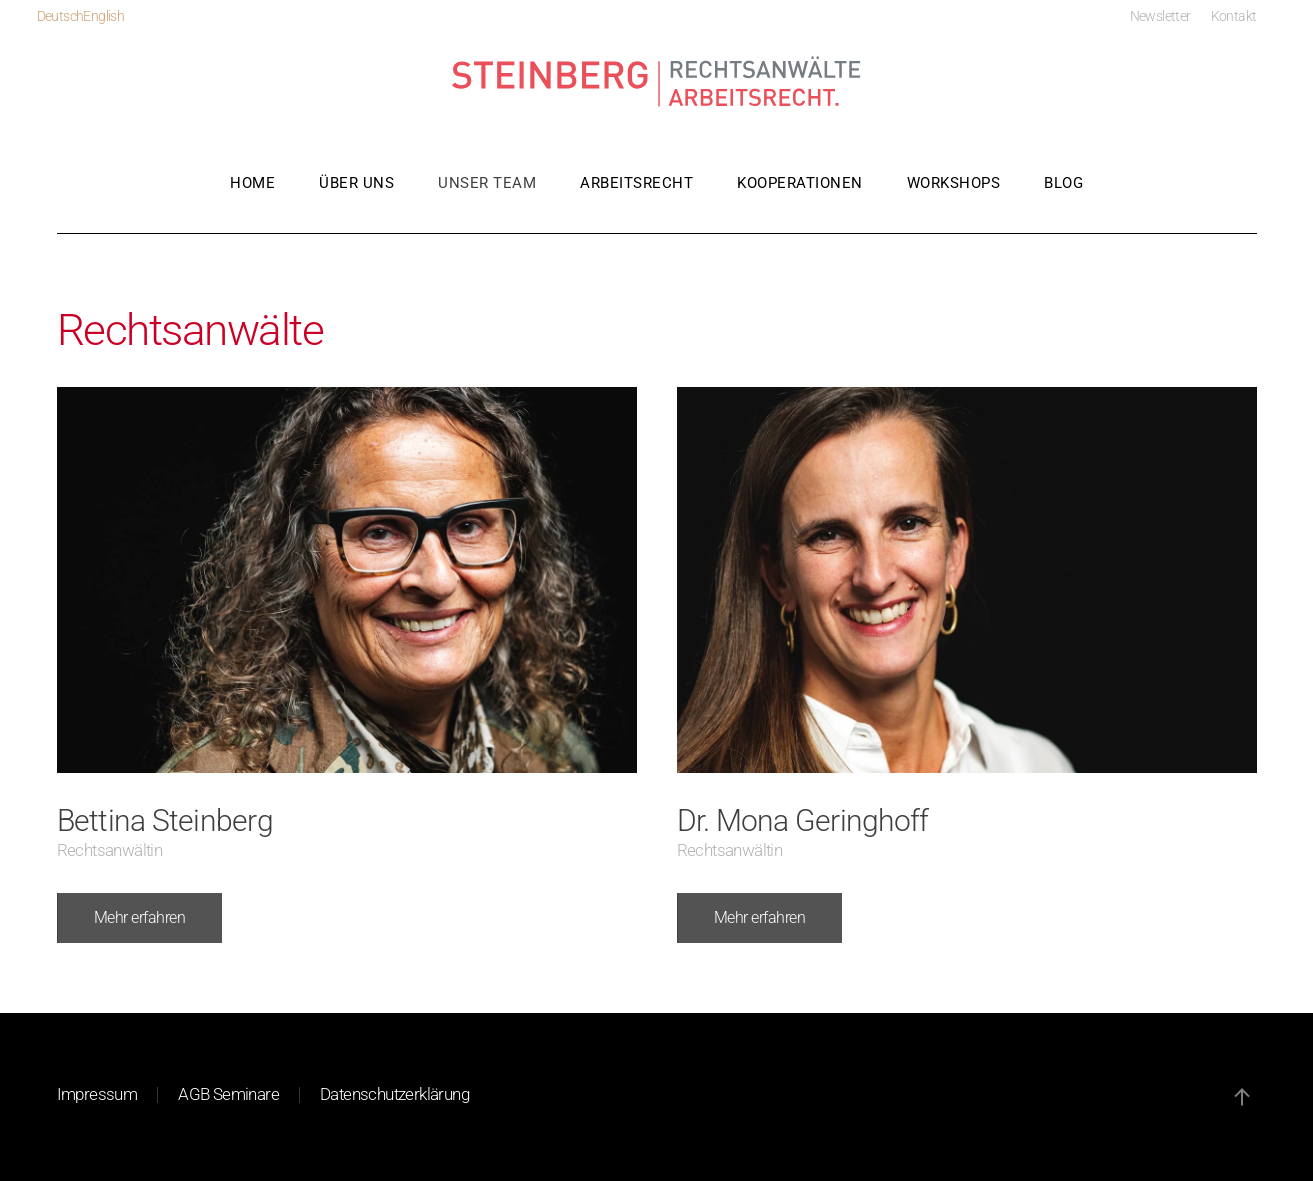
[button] (1242, 1097)
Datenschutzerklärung (394, 1094)
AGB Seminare (228, 1094)
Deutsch (60, 16)
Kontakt (1234, 16)
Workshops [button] (954, 183)
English (103, 16)
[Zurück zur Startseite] (657, 83)
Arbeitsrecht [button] (636, 183)
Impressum (97, 1094)
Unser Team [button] (487, 183)
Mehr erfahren (140, 918)
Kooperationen (800, 183)
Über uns (356, 183)
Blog (1063, 183)
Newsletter (1160, 16)
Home (252, 183)
